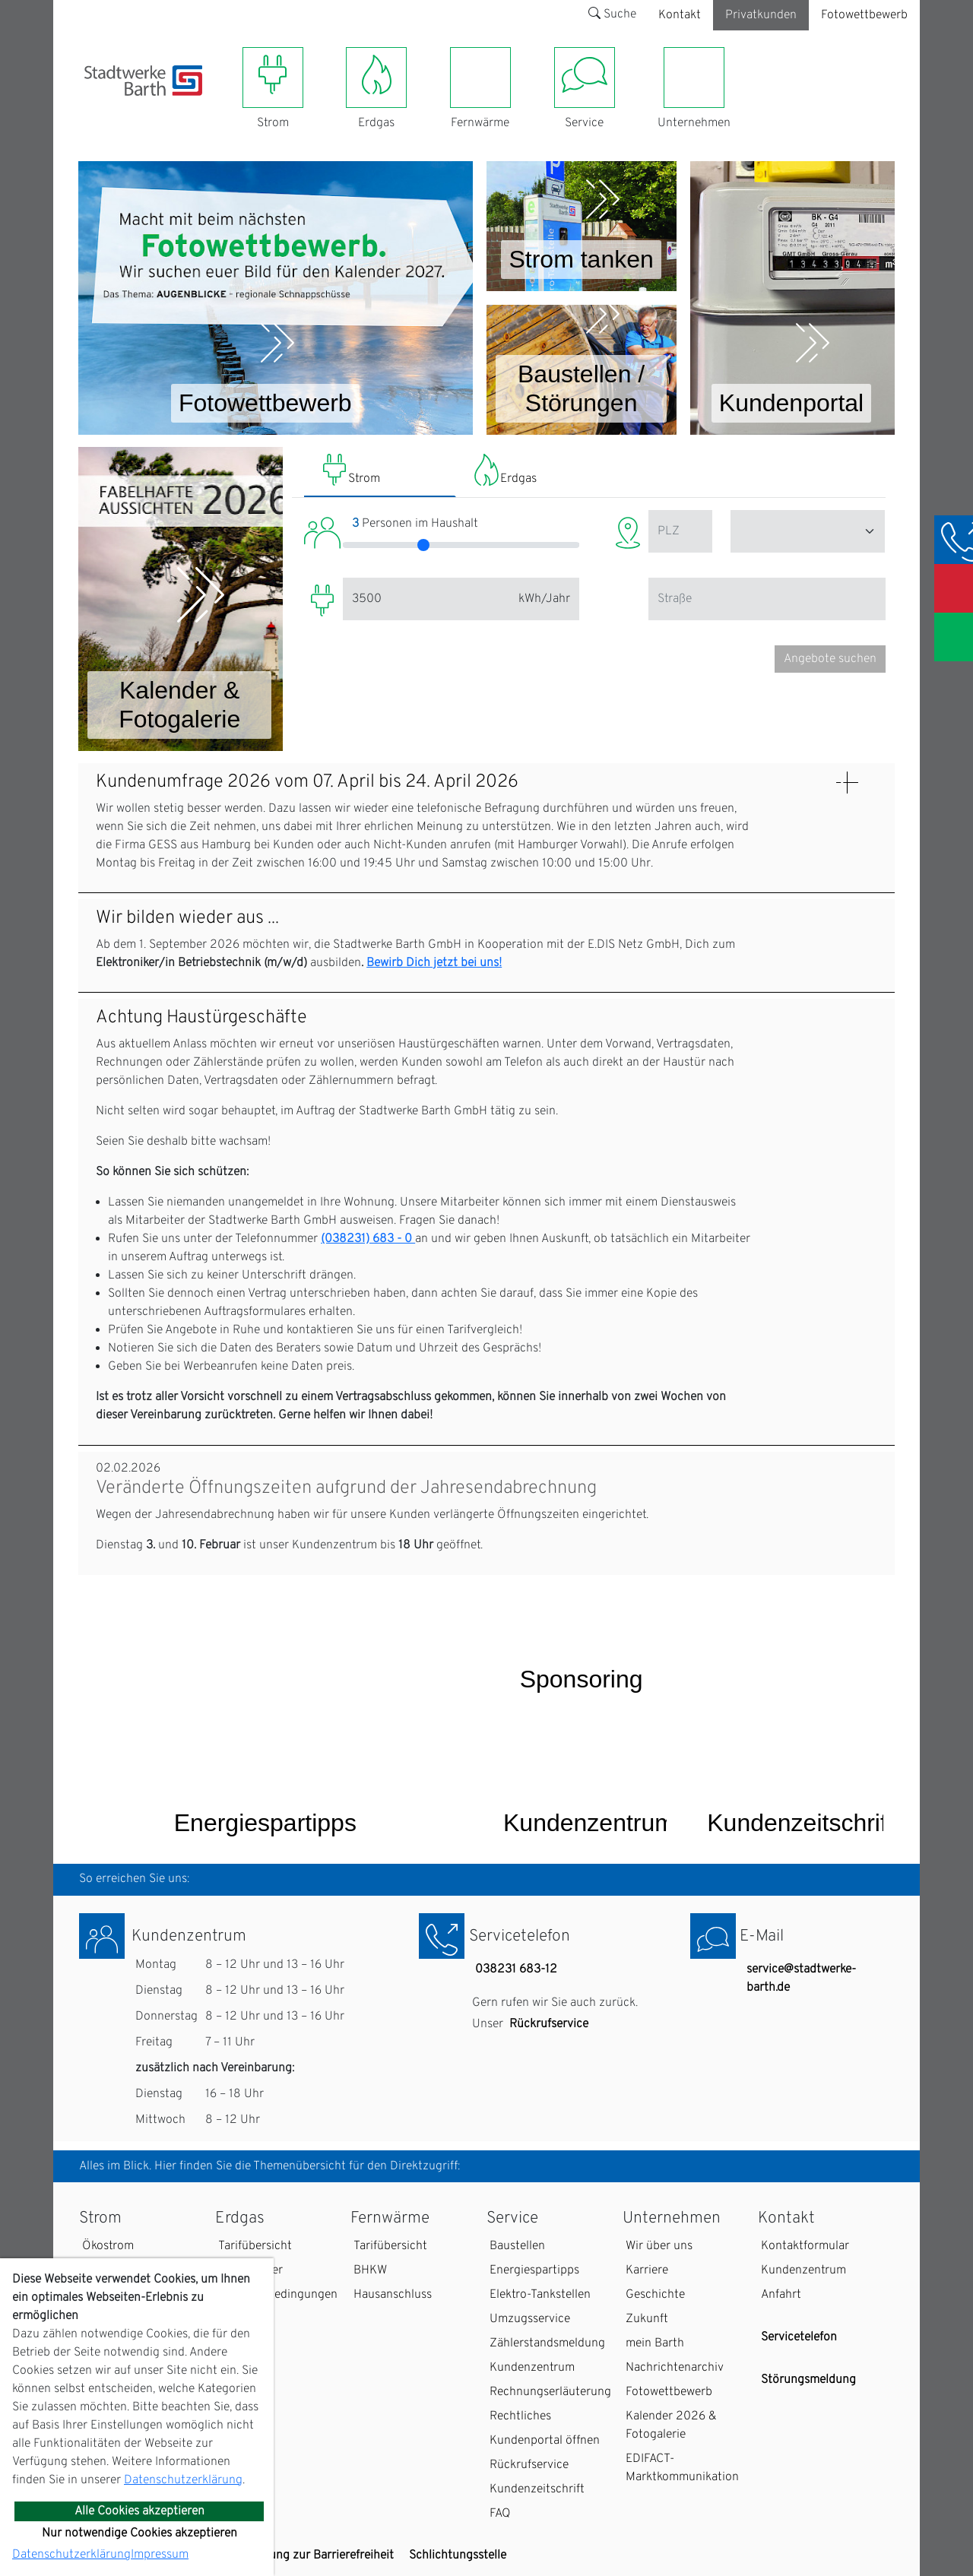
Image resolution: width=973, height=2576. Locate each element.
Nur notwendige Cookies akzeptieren (139, 2533)
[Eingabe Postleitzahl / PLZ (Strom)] (680, 531)
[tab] (380, 472)
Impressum (160, 2554)
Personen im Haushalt (415, 523)
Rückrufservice (548, 2024)
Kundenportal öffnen (545, 2440)
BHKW (370, 2270)
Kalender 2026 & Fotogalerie (671, 2425)
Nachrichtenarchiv (675, 2367)
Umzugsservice (530, 2319)
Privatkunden (761, 15)
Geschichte (655, 2294)
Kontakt (679, 15)
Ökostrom (108, 2246)
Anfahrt (781, 2294)
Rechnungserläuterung (550, 2392)
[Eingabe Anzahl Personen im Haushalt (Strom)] (461, 545)
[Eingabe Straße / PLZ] (766, 599)
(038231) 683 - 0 (368, 1239)
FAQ (500, 2513)
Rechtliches (520, 2416)
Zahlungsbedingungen (278, 2294)
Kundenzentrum (532, 2367)
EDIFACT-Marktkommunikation (682, 2468)
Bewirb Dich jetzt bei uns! (434, 963)
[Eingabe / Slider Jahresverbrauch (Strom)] (426, 599)
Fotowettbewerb (864, 15)
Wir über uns (659, 2246)
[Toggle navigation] (93, 105)
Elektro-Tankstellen (540, 2294)
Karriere (647, 2270)
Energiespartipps (534, 2270)
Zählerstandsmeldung (547, 2343)
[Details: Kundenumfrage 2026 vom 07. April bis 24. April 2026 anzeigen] (847, 783)
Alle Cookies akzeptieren (139, 2511)
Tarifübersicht (255, 2246)
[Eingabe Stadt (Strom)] (808, 531)
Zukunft (647, 2319)
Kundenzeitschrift (537, 2489)
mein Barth (655, 2343)
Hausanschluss (392, 2294)
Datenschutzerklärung (183, 2480)
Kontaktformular (805, 2246)
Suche (612, 14)
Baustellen (517, 2246)
